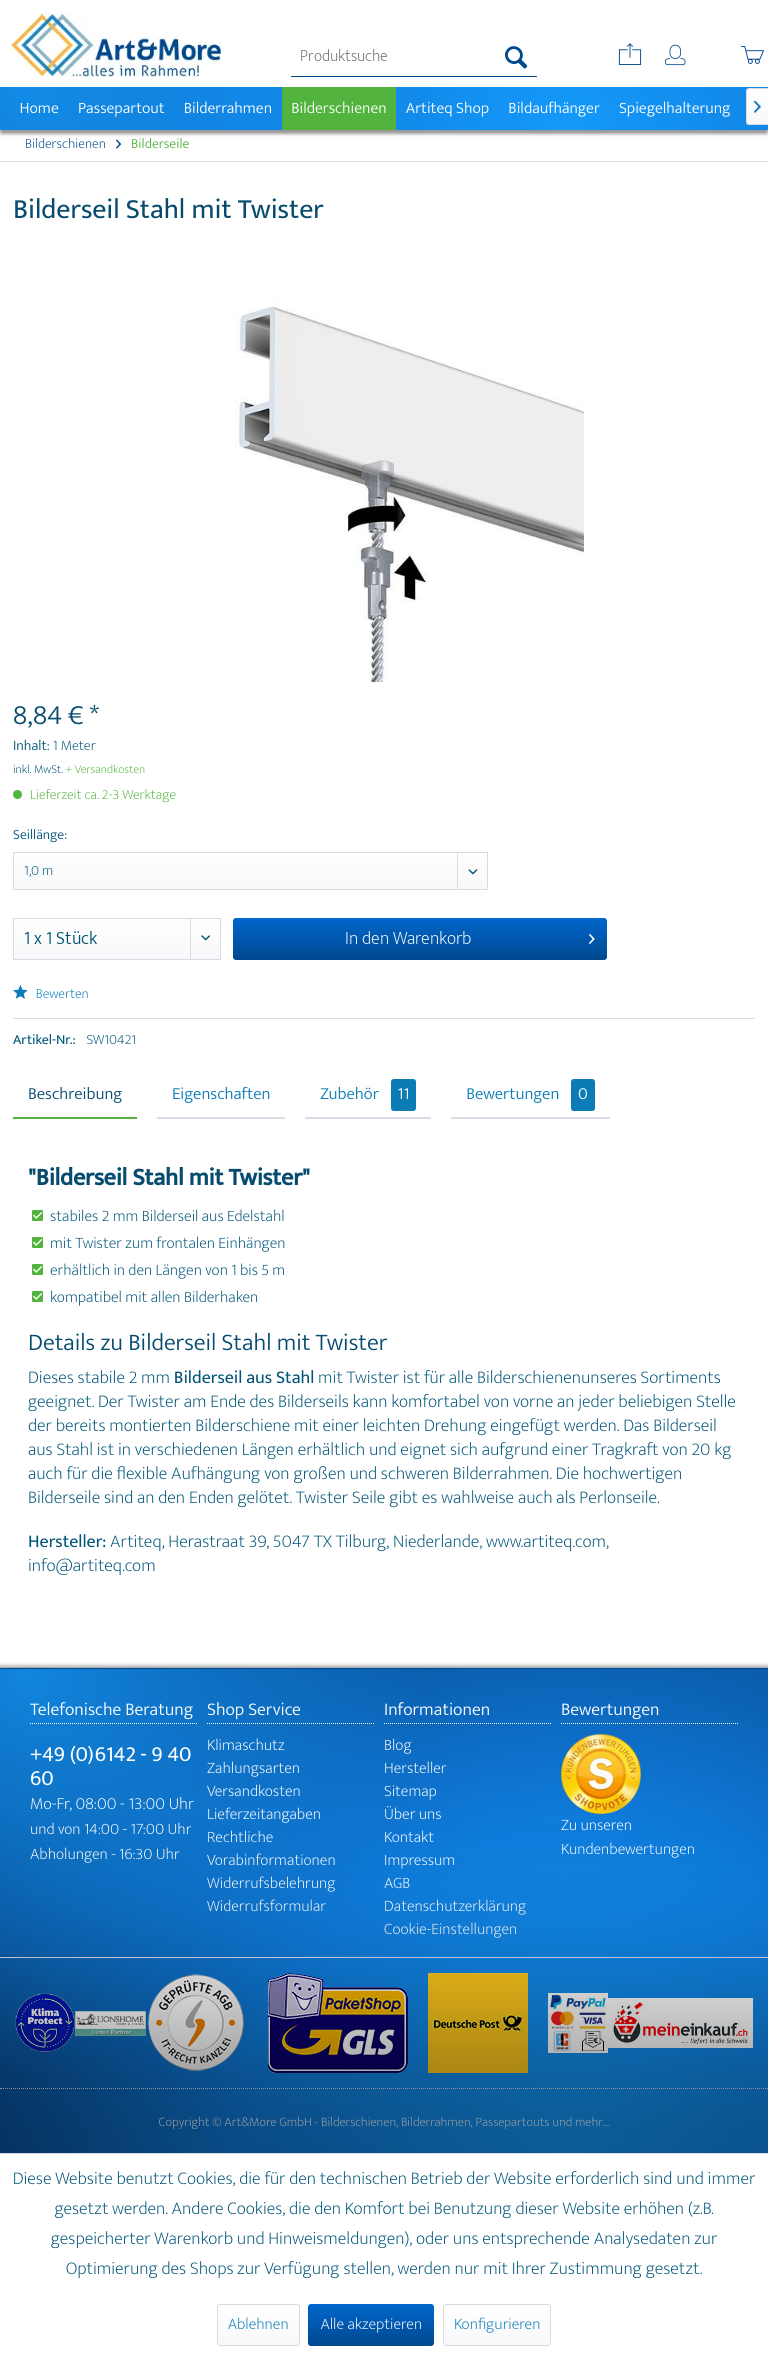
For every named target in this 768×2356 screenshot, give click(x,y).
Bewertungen (530, 1095)
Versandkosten (254, 1791)
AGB (397, 1883)
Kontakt (409, 1837)
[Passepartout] (121, 108)
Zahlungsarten (253, 1768)
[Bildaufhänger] (554, 108)
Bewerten (51, 994)
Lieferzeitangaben (264, 1814)
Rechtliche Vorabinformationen (271, 1849)
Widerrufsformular (266, 1906)
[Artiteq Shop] (447, 108)
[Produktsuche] (414, 57)
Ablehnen (258, 2324)
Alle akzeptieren (371, 2324)
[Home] (39, 108)
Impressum (419, 1860)
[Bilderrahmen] (228, 108)
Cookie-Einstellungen (450, 1929)
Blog (398, 1745)
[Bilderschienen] (339, 108)
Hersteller (415, 1768)
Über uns (413, 1814)
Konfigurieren (497, 2324)
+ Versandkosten (106, 770)
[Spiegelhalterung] (674, 108)
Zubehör (368, 1095)
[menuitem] (414, 57)
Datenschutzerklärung (455, 1906)
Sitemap (410, 1791)
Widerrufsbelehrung (271, 1883)
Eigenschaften (221, 1095)
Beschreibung (75, 1095)
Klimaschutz (246, 1745)
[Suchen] (516, 57)
